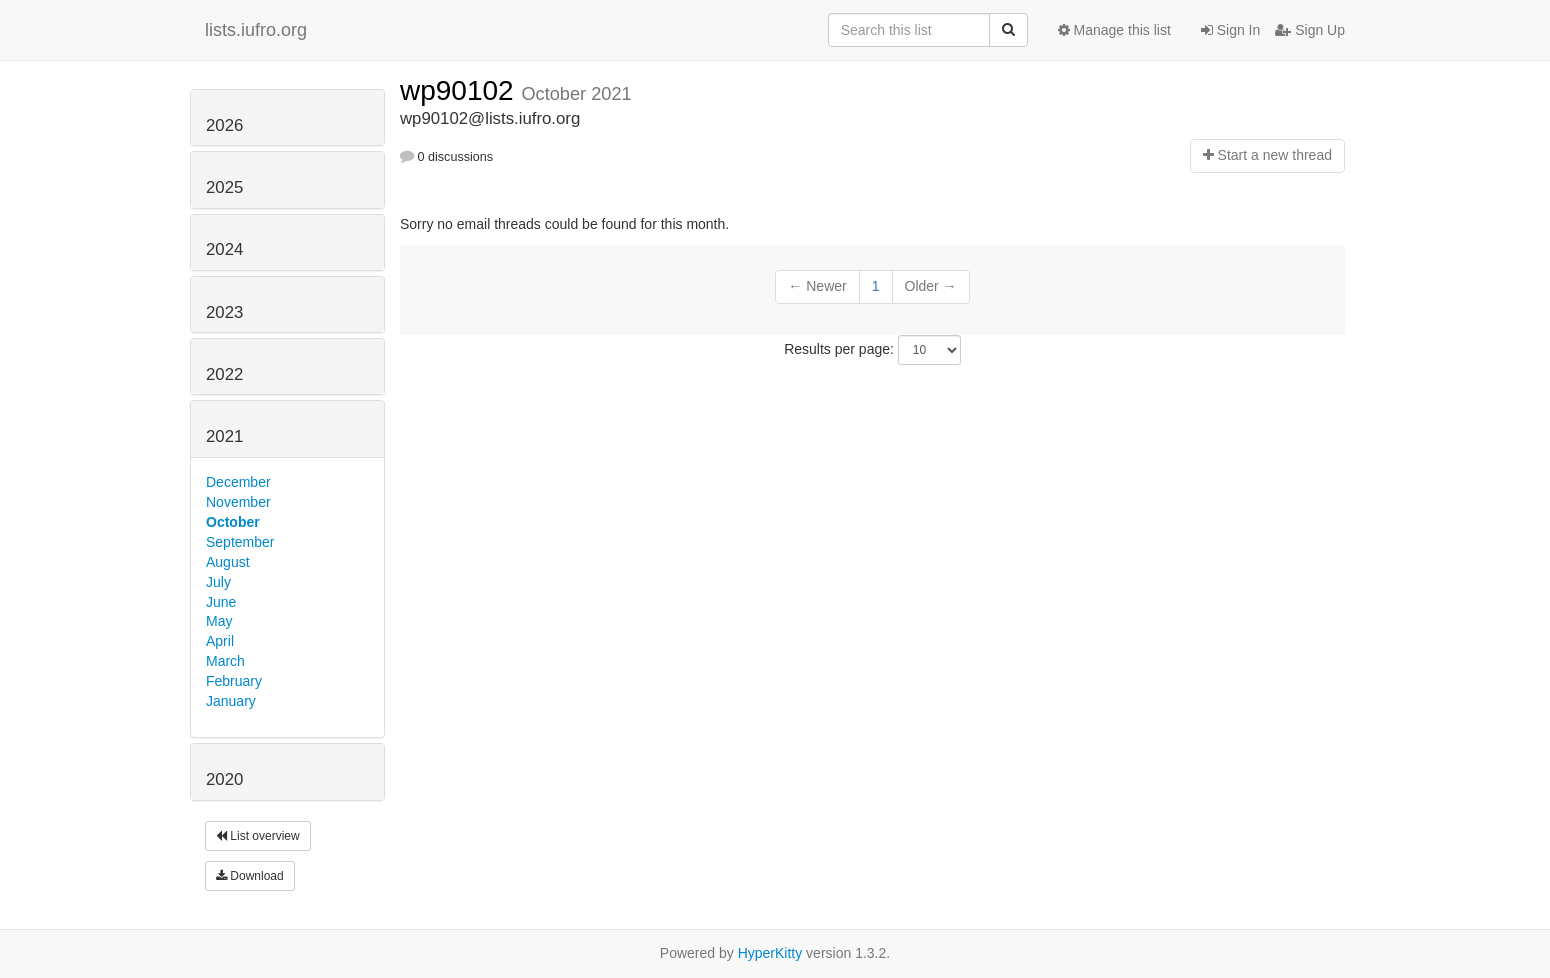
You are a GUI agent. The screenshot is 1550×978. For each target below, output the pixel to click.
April (220, 641)
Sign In (1230, 30)
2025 (224, 187)
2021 (224, 436)
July (218, 582)
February (234, 681)
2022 (224, 374)
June (221, 602)
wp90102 (460, 90)
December (238, 482)
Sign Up (1310, 30)
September (240, 542)
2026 (224, 125)
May (219, 621)
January (231, 701)
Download (250, 876)
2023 (224, 312)
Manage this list (1114, 30)
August (228, 562)
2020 (224, 779)
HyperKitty (770, 953)
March (225, 661)
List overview (258, 836)
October (233, 522)
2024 (224, 249)
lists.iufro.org (256, 30)
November (238, 502)
